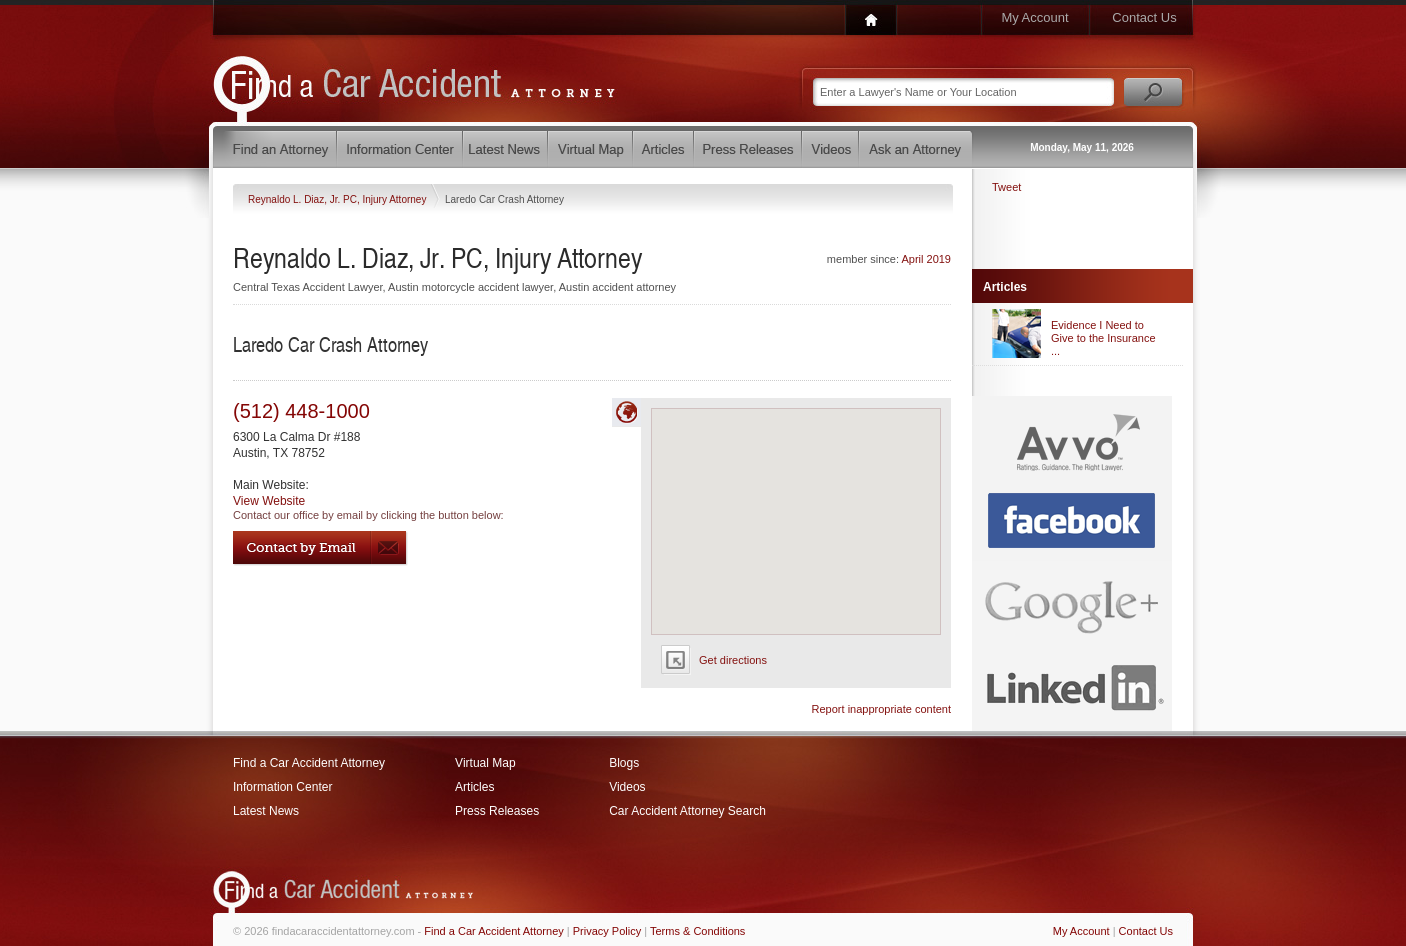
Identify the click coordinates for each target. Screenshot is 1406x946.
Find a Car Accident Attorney (309, 763)
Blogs (624, 763)
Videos (627, 787)
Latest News (266, 811)
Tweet (1006, 187)
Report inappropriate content (881, 709)
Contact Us (1144, 17)
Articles (474, 787)
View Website (269, 501)
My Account (1034, 17)
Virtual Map (485, 763)
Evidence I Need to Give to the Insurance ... (1103, 338)
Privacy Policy (607, 931)
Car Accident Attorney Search (687, 811)
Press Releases (497, 811)
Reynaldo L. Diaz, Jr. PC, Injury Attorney (338, 199)
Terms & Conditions (697, 931)
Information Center (282, 787)
